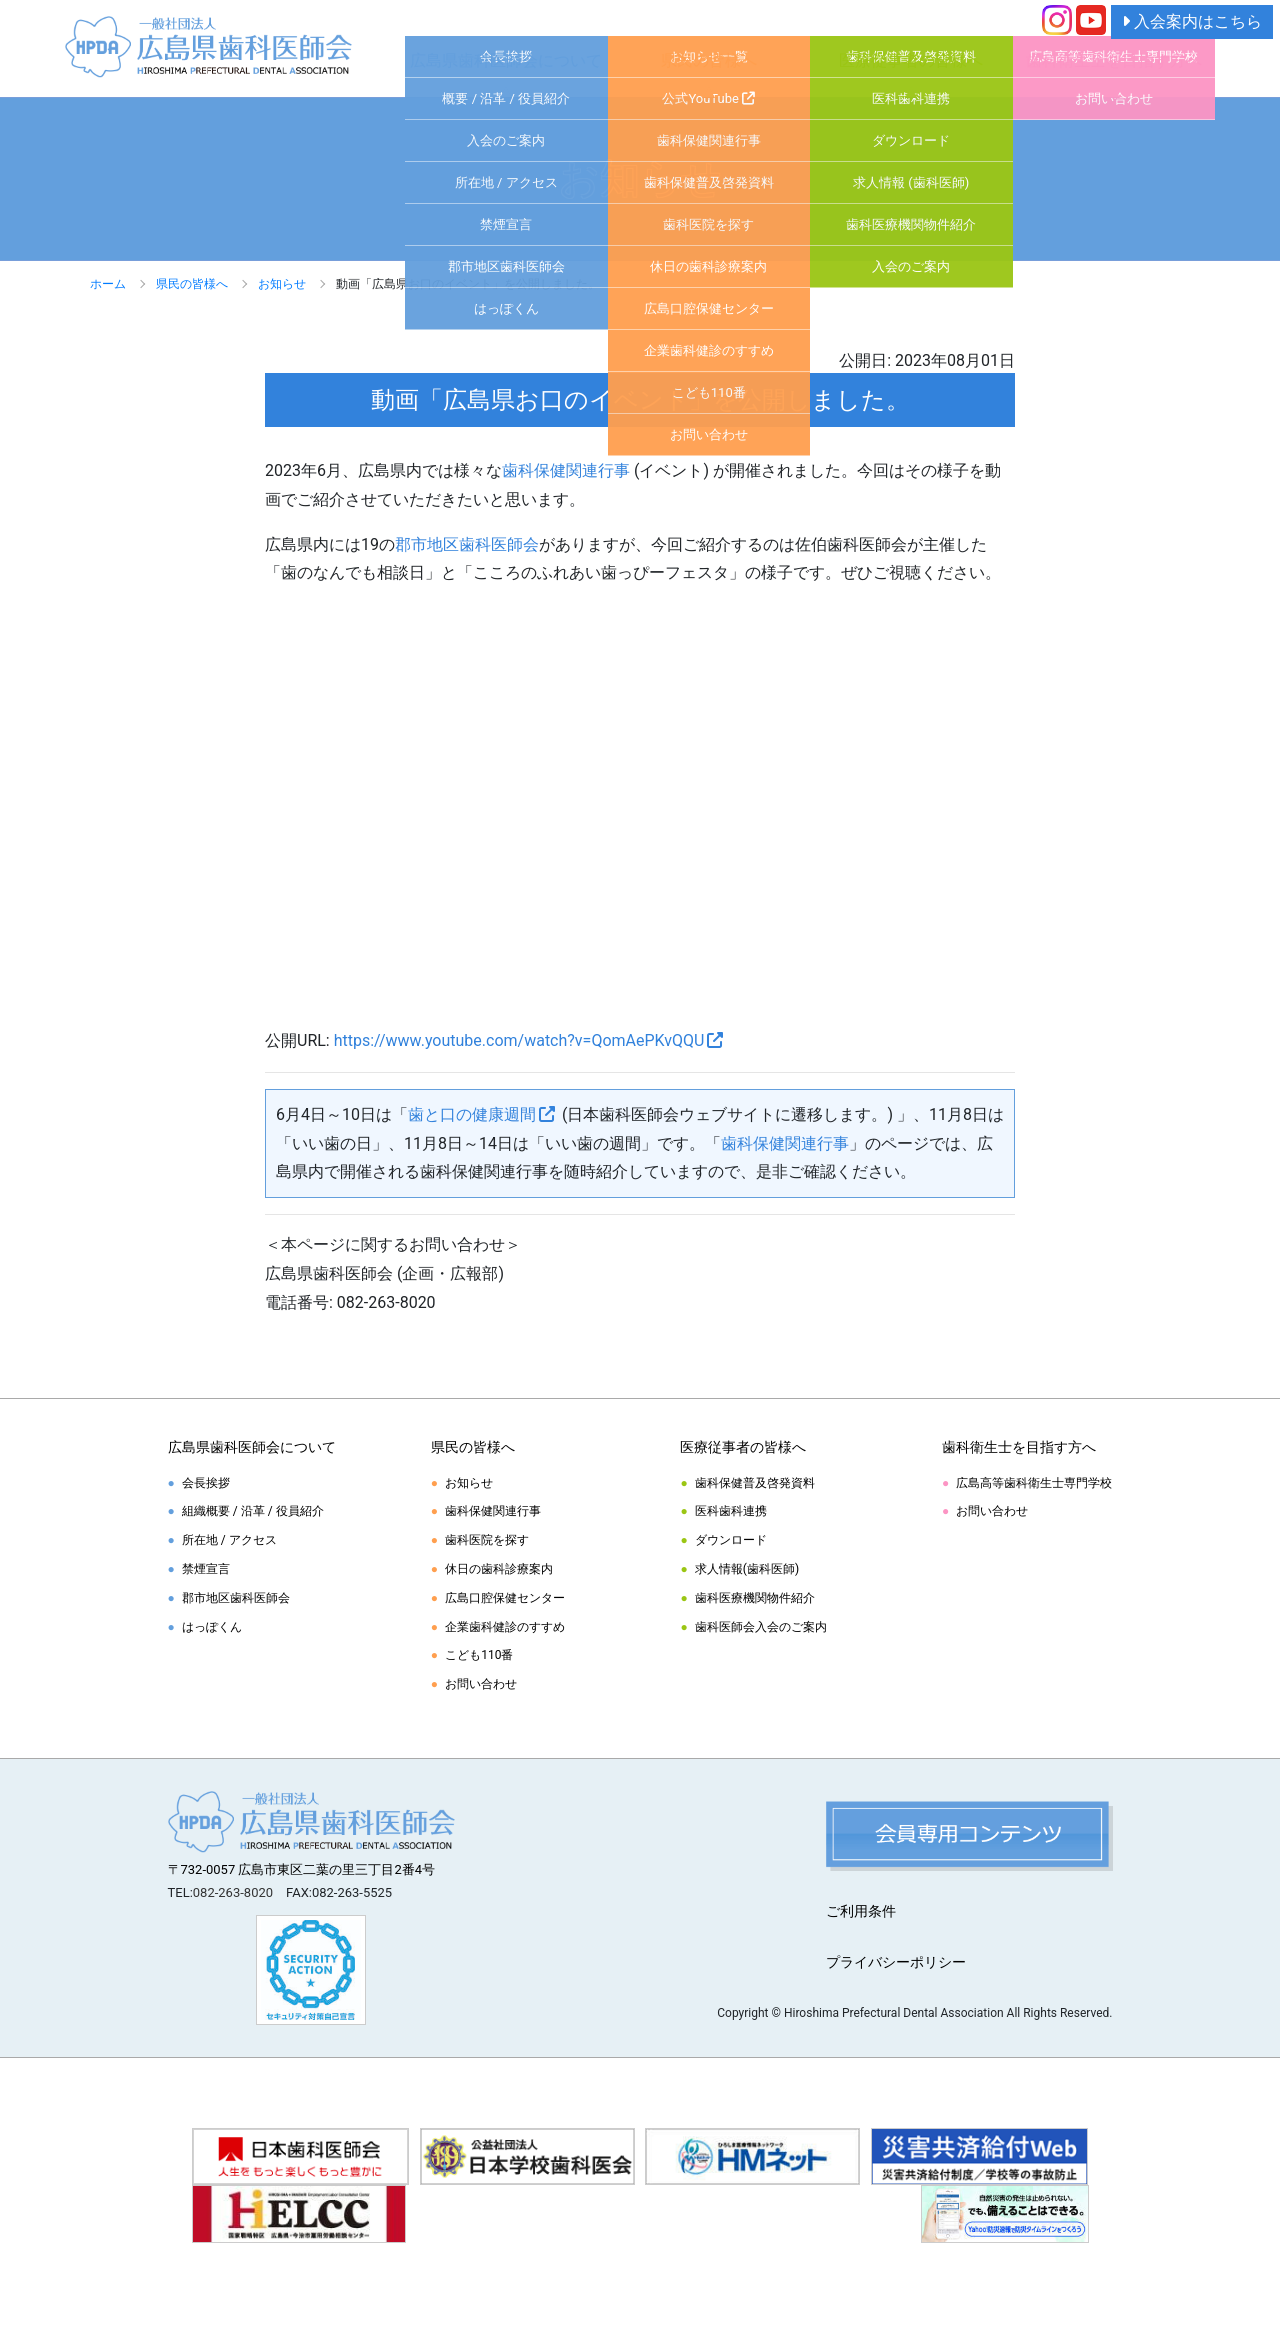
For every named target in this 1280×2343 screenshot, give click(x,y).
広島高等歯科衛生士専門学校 (1034, 1483)
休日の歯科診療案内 (499, 1569)
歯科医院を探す (487, 1540)
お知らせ (282, 284)
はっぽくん (212, 1627)
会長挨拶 (206, 1483)
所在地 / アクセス (229, 1540)
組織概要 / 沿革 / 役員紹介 (253, 1511)
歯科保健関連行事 (566, 470)
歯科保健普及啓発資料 (755, 1483)
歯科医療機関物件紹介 (755, 1598)
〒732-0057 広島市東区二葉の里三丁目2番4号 (302, 1869)
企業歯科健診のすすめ (505, 1627)
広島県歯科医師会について (506, 60)
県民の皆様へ (709, 60)
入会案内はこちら (1192, 21)
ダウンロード (731, 1540)
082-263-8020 (233, 1892)
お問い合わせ (481, 1684)
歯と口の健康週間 (472, 1114)
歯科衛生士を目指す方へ (1114, 60)
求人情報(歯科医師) (747, 1569)
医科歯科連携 (731, 1511)
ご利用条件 (861, 1911)
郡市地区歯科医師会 (467, 544)
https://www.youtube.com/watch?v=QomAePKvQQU (519, 1040)
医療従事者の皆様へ (911, 60)
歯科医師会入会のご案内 (761, 1627)
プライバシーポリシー (896, 1962)
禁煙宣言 (206, 1569)
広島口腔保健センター (505, 1598)
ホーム (108, 284)
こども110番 (479, 1655)
